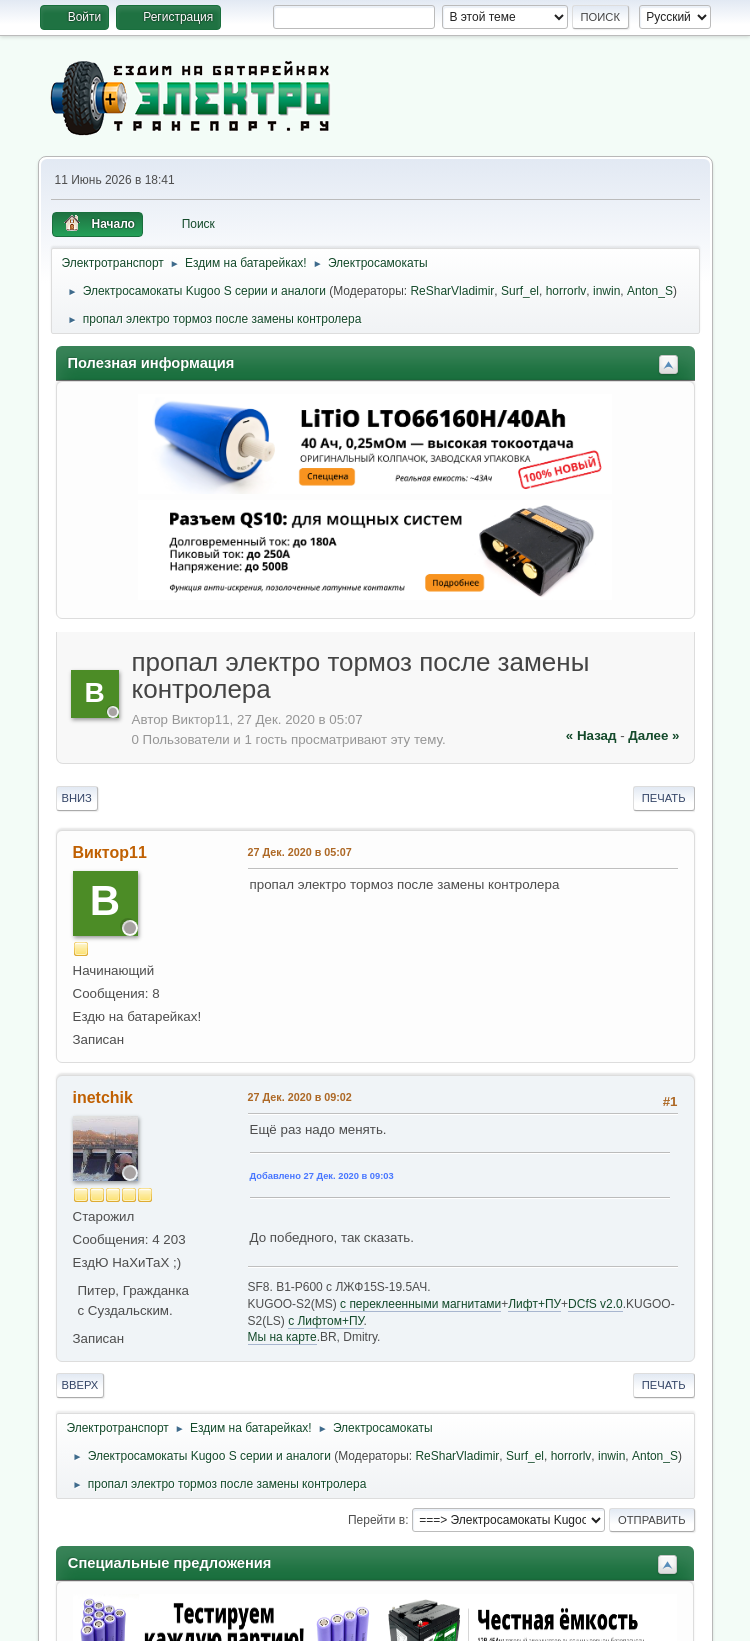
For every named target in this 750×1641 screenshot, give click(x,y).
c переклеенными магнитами (420, 1304)
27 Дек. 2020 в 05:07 (300, 852)
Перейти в (376, 1520)
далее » (653, 735)
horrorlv (566, 291)
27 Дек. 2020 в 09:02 (300, 1097)
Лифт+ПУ (534, 1304)
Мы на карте (282, 1337)
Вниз (77, 798)
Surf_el (520, 291)
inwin (606, 291)
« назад (591, 735)
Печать (664, 798)
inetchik (103, 1097)
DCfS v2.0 (595, 1304)
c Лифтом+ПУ (325, 1321)
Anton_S (650, 291)
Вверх (80, 1385)
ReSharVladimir (452, 291)
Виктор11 (110, 852)
